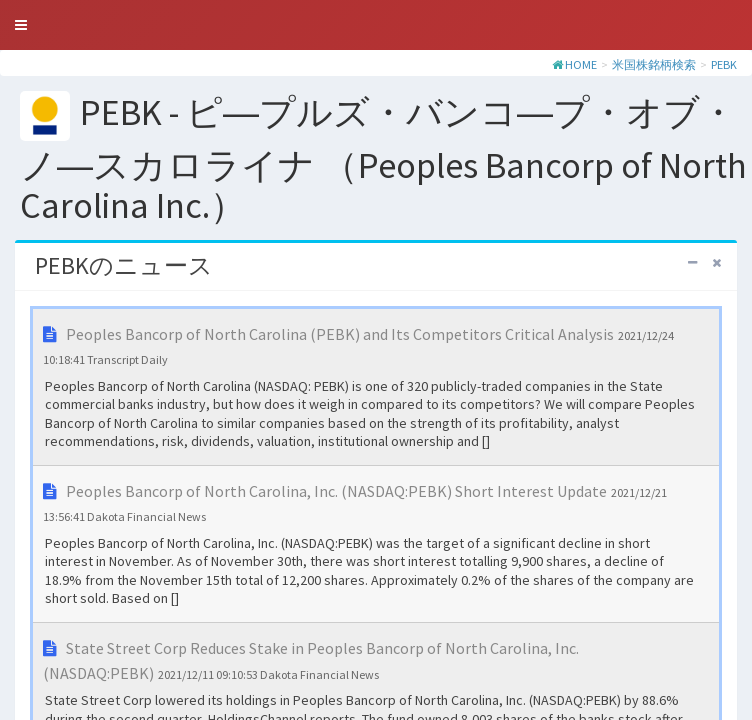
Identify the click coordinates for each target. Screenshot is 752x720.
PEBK (724, 64)
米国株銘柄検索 (654, 64)
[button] (21, 25)
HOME (581, 64)
